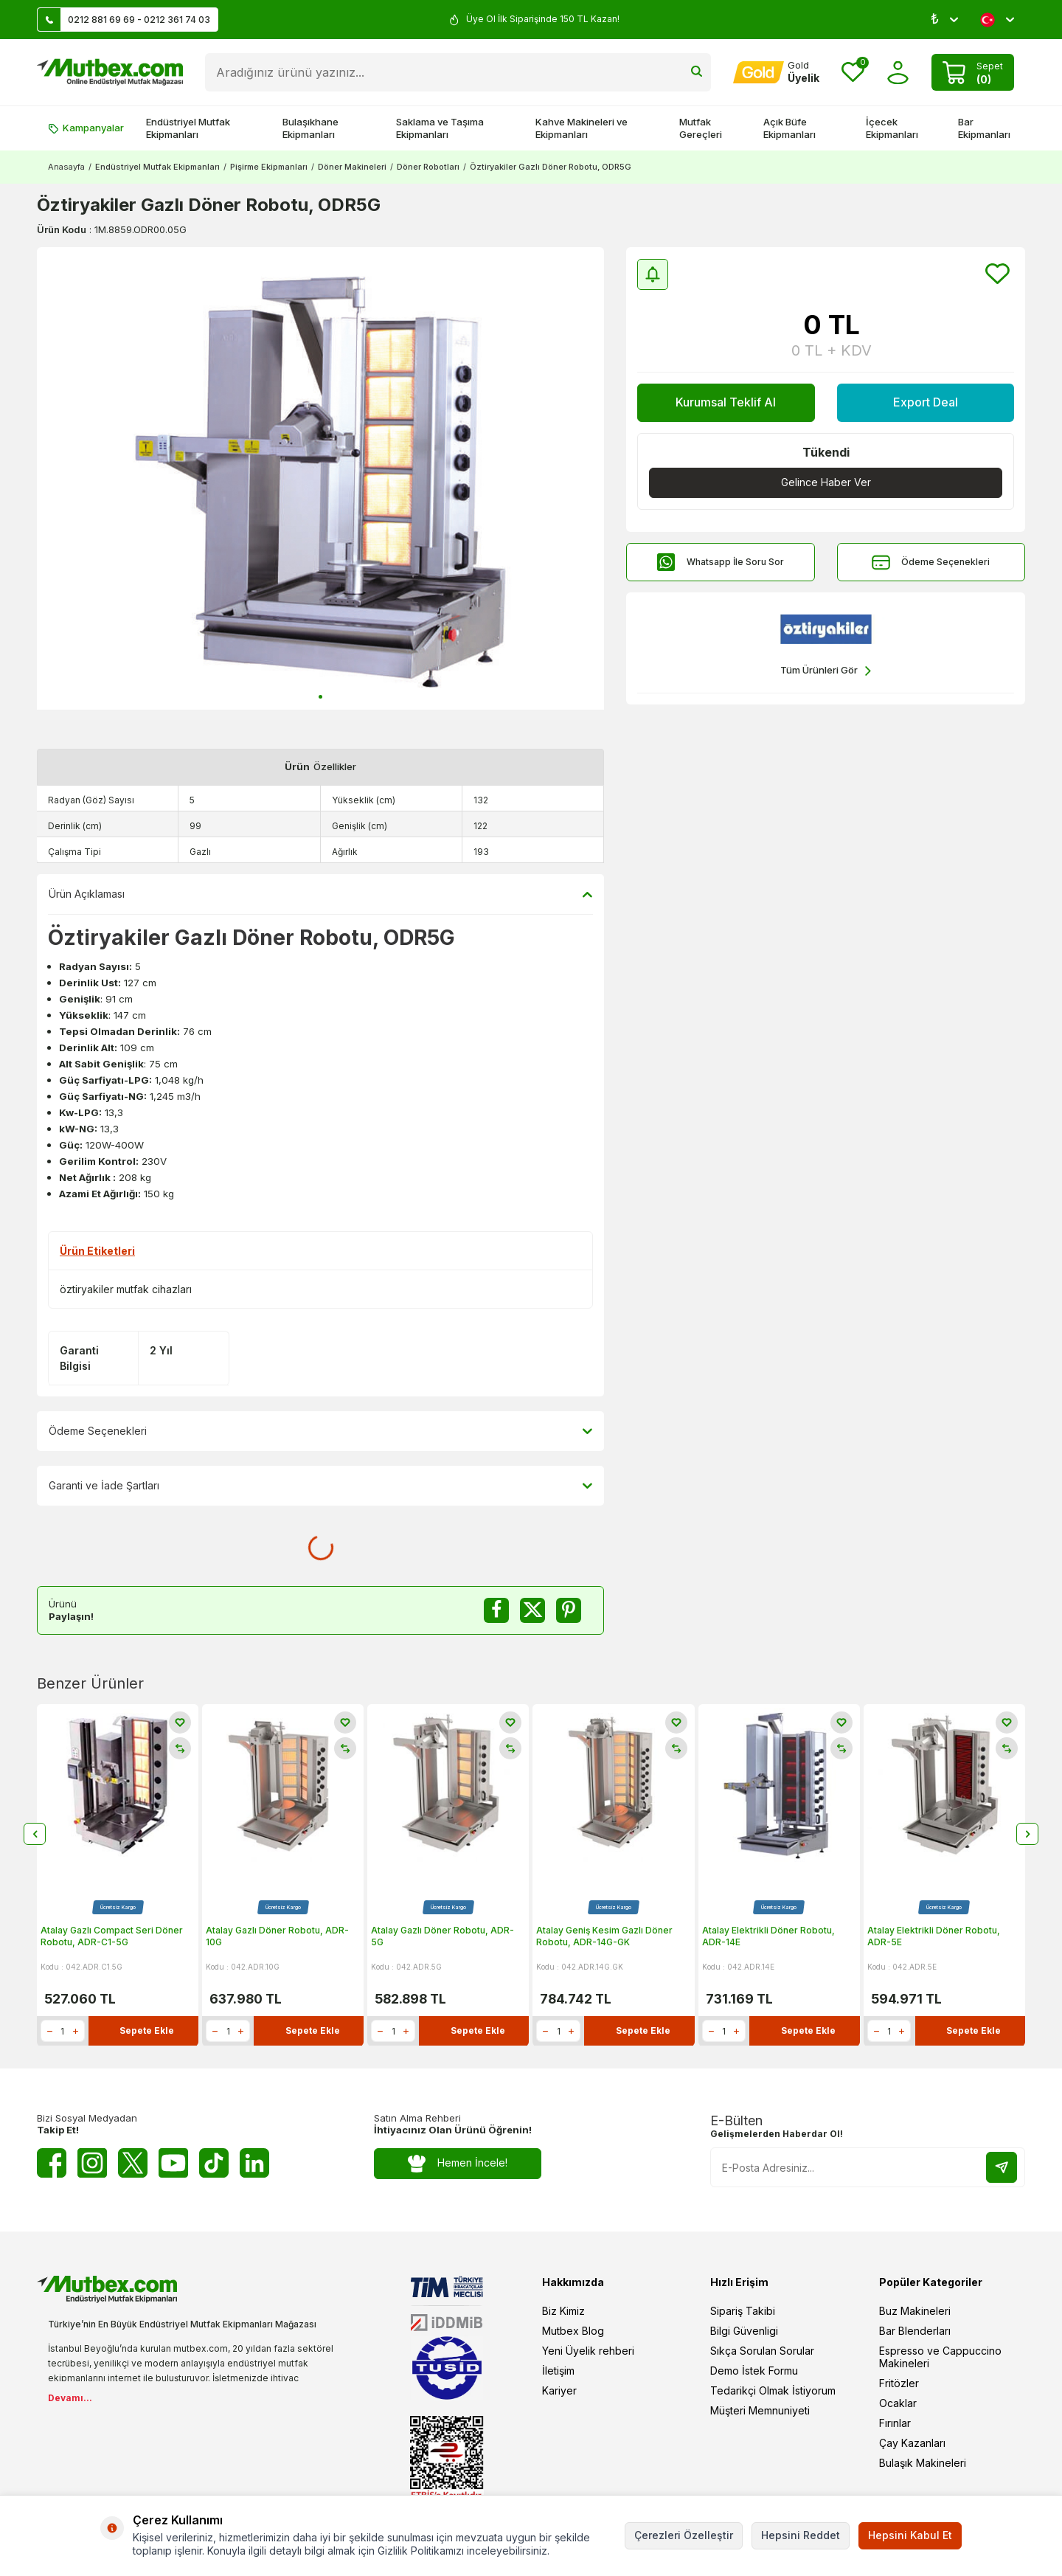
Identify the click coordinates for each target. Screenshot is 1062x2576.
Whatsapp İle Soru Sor (720, 562)
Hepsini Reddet (800, 2535)
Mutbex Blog (573, 2330)
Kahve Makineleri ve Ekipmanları (581, 128)
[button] (320, 697)
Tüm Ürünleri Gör (825, 670)
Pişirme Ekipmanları (269, 167)
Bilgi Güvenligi (744, 2330)
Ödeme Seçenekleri (931, 562)
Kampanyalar (86, 128)
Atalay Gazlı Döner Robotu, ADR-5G (442, 1936)
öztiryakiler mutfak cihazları (126, 1289)
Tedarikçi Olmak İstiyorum (773, 2390)
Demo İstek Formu (754, 2370)
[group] (320, 478)
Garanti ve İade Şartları (320, 1486)
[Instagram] (92, 2163)
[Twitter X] (133, 2163)
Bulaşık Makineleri (922, 2462)
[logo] (110, 72)
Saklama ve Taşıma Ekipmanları (440, 128)
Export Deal (925, 402)
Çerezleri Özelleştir (683, 2535)
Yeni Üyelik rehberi (588, 2350)
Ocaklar (898, 2403)
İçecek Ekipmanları (892, 128)
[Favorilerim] (852, 72)
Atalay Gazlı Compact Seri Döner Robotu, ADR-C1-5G (112, 1936)
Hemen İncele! (457, 2163)
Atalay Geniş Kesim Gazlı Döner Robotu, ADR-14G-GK (604, 1936)
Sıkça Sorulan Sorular (762, 2350)
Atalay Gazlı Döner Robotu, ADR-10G (277, 1936)
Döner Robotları (428, 167)
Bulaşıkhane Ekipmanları (310, 128)
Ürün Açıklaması (320, 894)
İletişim (558, 2370)
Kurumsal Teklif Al (726, 402)
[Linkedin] (254, 2163)
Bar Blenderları (915, 2330)
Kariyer (559, 2390)
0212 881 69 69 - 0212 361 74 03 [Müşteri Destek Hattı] (124, 19)
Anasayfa (66, 167)
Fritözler (899, 2383)
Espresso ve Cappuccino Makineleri (940, 2356)
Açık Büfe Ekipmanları (789, 128)
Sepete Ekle (146, 2031)
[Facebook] (51, 2163)
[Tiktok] (214, 2163)
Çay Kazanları (912, 2443)
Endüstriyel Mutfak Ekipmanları (188, 128)
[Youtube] (173, 2163)
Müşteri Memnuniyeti (760, 2410)
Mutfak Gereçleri (700, 128)
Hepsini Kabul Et (910, 2535)
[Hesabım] (776, 72)
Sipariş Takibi (742, 2311)
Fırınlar (895, 2423)
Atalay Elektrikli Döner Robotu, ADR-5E (933, 1936)
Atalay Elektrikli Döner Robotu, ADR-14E (768, 1936)
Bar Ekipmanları (984, 128)
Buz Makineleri (915, 2311)
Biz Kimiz (563, 2311)
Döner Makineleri (352, 167)
